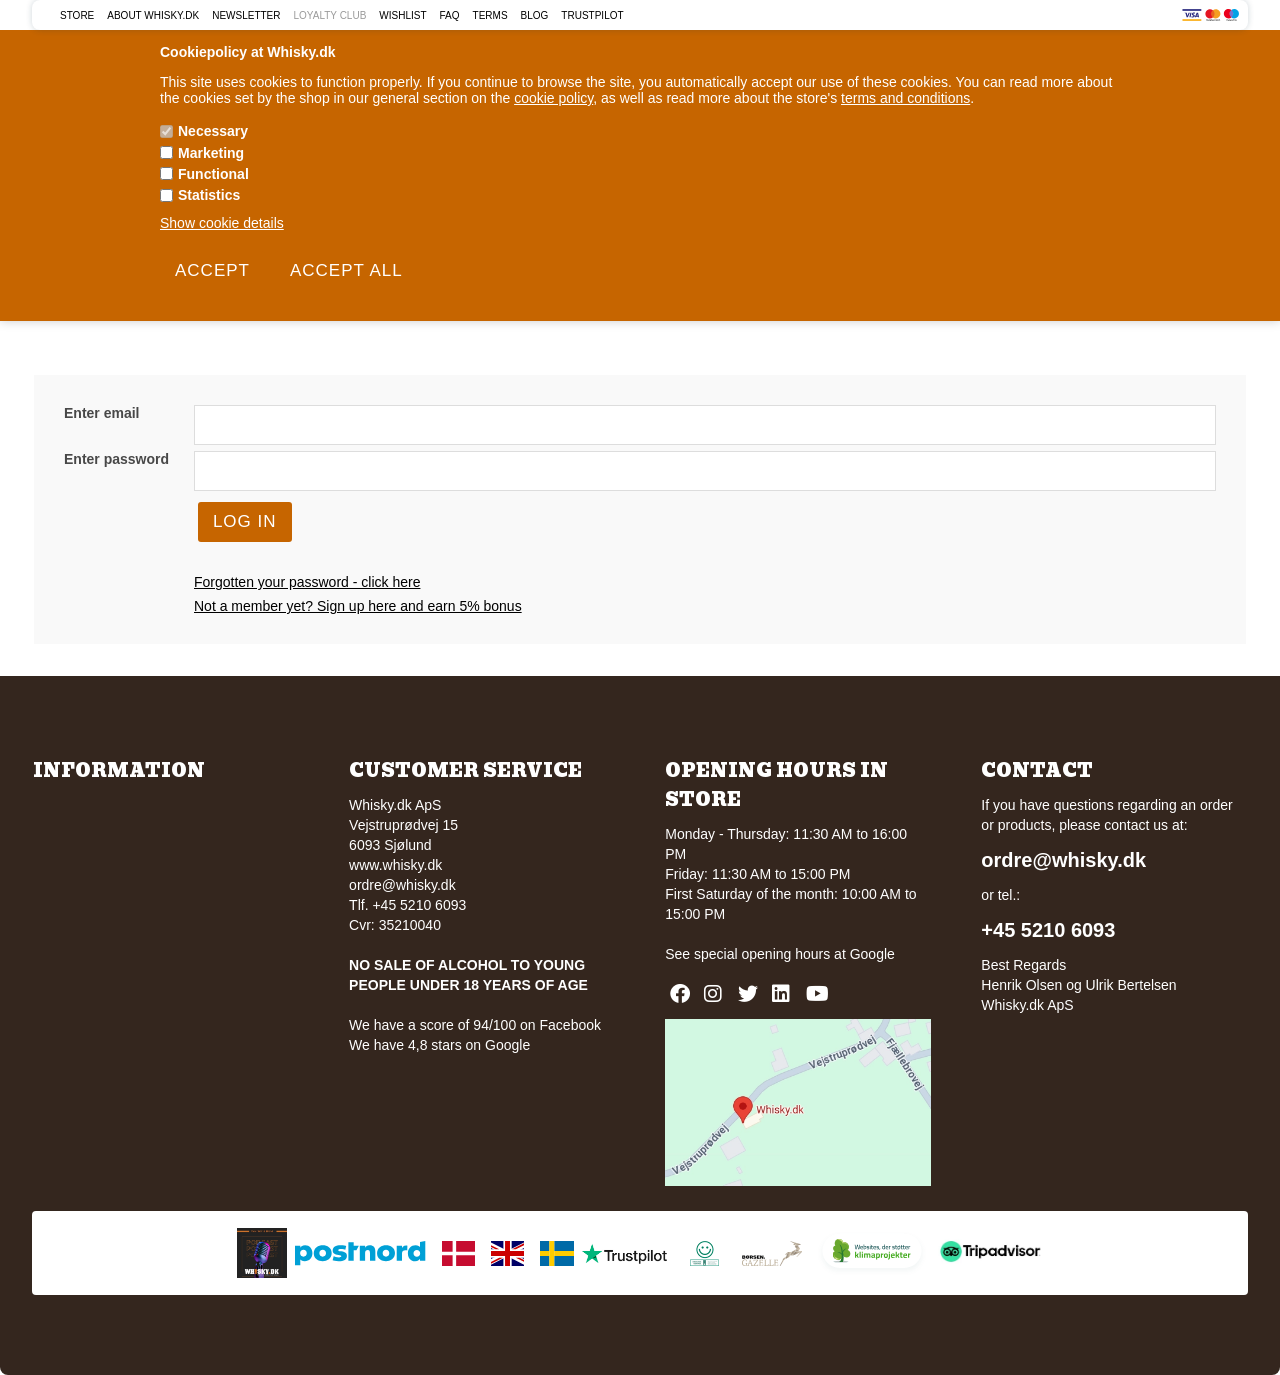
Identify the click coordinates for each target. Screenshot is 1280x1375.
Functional (213, 174)
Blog (535, 15)
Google (872, 954)
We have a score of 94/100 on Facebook (475, 1025)
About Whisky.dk (153, 15)
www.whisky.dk (395, 865)
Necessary (213, 131)
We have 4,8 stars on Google (439, 1045)
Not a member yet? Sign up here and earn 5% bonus (358, 606)
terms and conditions (905, 98)
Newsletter (246, 15)
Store (77, 15)
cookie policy (553, 98)
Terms (490, 15)
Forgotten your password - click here (307, 582)
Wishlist (402, 15)
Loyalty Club (330, 15)
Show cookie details (222, 223)
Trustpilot (592, 15)
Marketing (211, 153)
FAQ (450, 15)
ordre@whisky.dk (402, 885)
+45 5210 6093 (1048, 930)
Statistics (209, 195)
